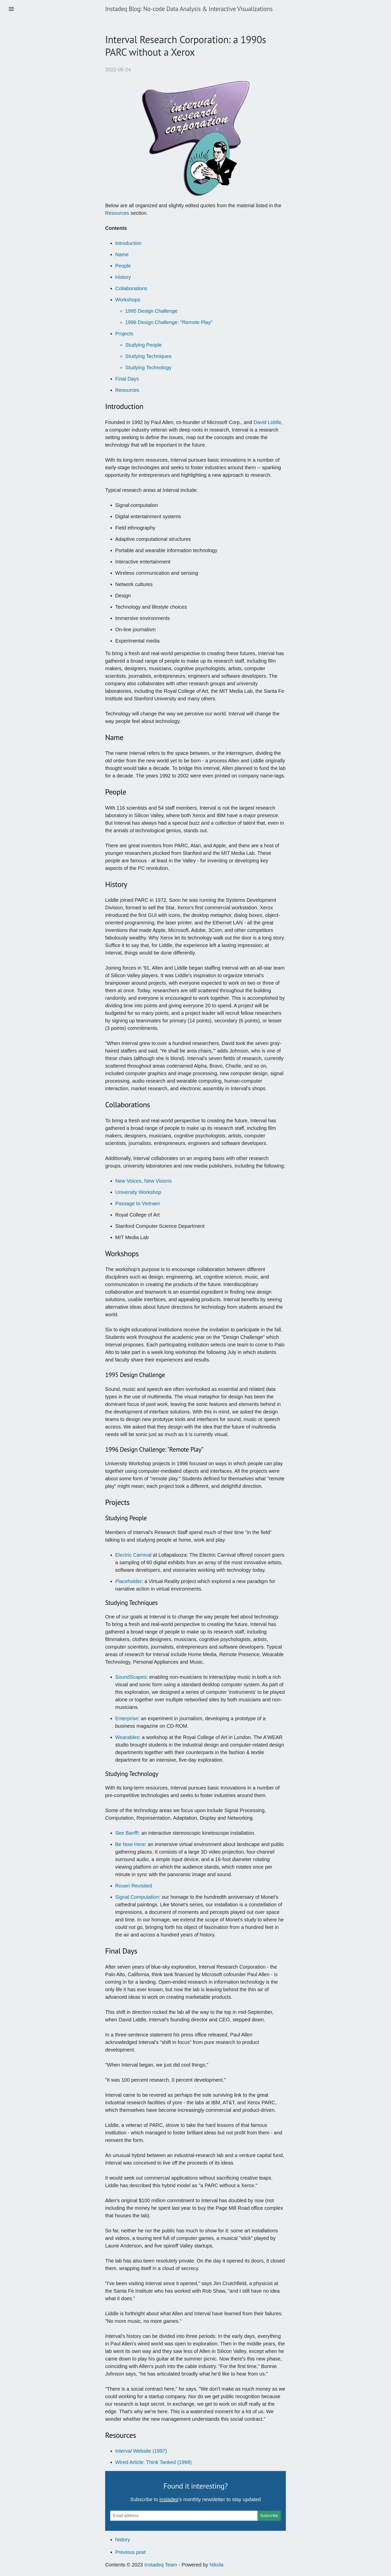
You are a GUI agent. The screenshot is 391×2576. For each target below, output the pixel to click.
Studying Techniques (148, 356)
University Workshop (138, 1192)
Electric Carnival (133, 1555)
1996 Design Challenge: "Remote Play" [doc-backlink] (154, 1449)
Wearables (127, 1737)
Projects (124, 333)
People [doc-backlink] (115, 792)
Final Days (127, 379)
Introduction (128, 243)
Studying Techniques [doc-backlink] (131, 1603)
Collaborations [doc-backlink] (127, 1104)
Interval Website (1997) (141, 2451)
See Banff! (127, 1833)
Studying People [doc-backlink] (126, 1518)
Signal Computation (137, 1897)
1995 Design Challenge (151, 311)
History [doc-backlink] (116, 884)
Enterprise (126, 1718)
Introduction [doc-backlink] (124, 406)
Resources (117, 213)
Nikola (217, 2564)
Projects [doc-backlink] (117, 1502)
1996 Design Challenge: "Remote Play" (169, 322)
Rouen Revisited (133, 1885)
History (123, 277)
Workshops (127, 299)
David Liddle (267, 422)
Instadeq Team (160, 2564)
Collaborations (131, 288)
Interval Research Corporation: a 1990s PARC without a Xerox (185, 46)
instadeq (168, 2499)
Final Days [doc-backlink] (121, 1951)
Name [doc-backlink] (114, 737)
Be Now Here (130, 1844)
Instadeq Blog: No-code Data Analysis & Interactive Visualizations (189, 9)
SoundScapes (131, 1677)
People (123, 266)
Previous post (130, 2552)
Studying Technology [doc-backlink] (131, 1774)
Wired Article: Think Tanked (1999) (153, 2462)
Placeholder (128, 1581)
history (122, 2539)
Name (121, 254)
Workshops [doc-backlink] (122, 1253)
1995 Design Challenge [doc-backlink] (135, 1375)
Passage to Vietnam (137, 1203)
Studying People (143, 345)
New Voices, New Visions (143, 1181)
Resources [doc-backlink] (120, 2435)
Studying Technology (148, 367)
